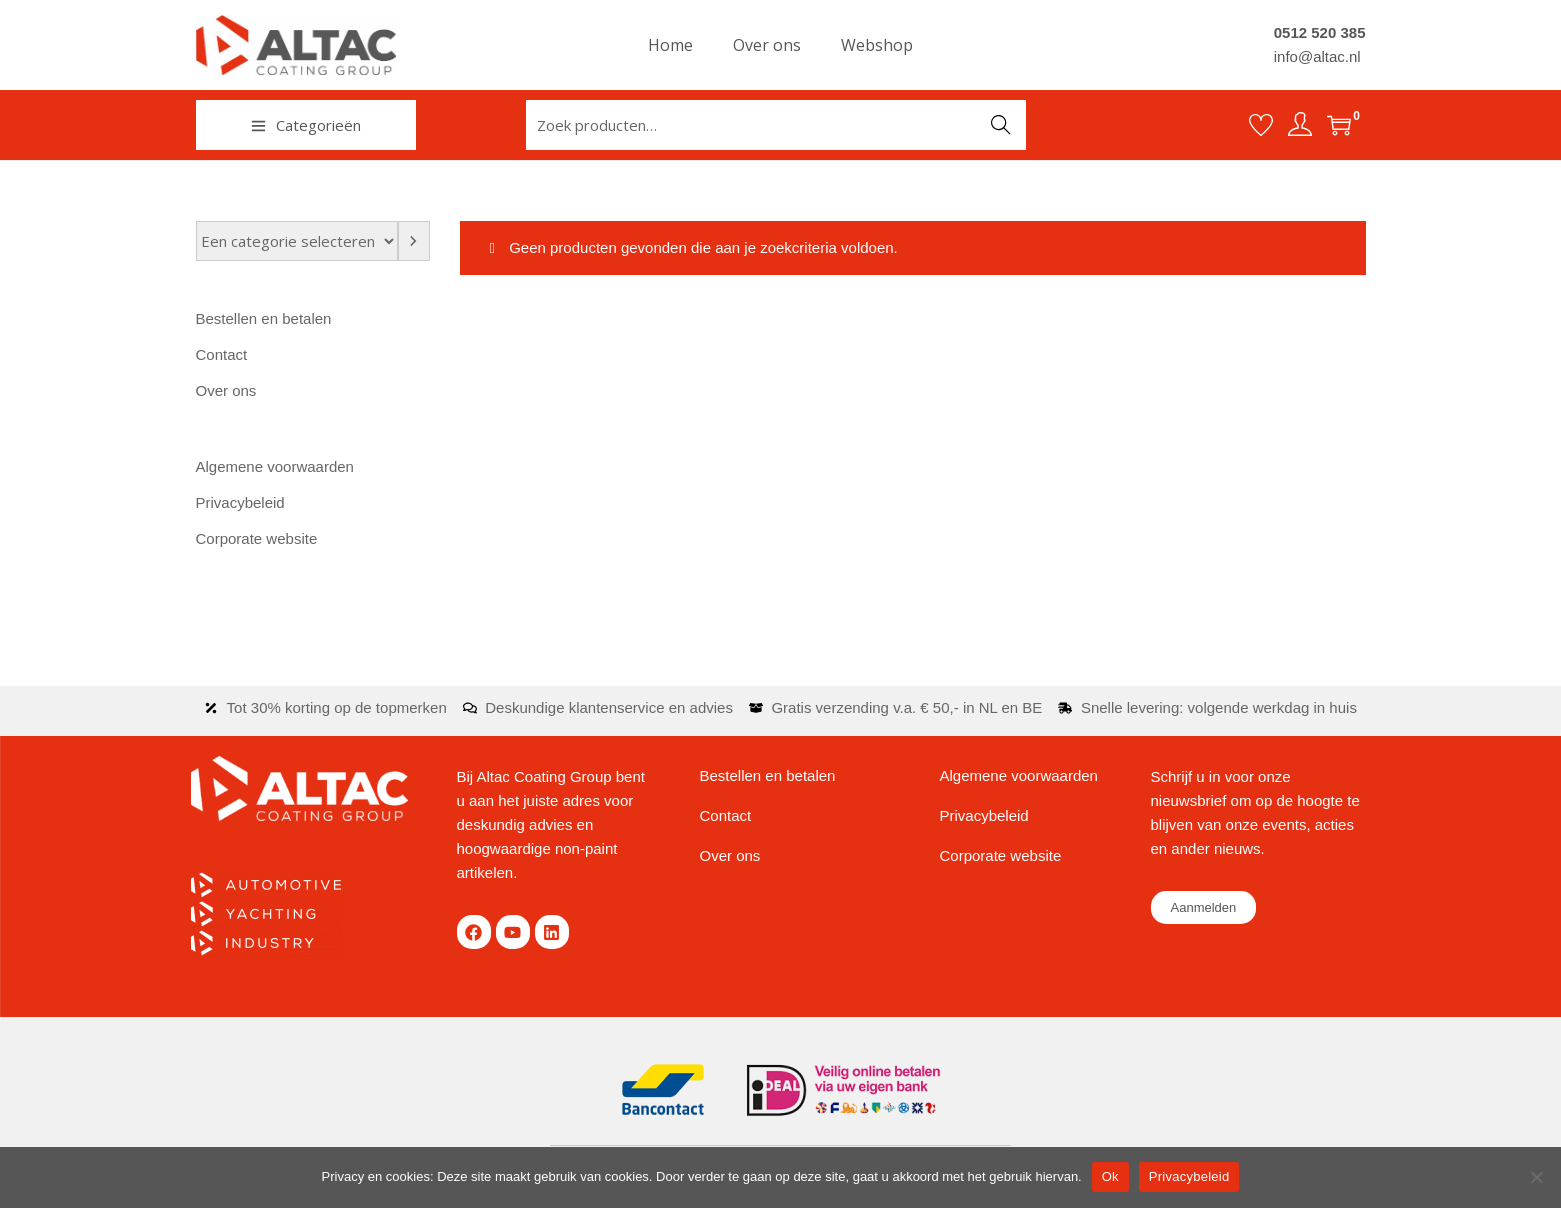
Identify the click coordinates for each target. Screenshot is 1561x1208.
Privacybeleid (240, 502)
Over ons (226, 390)
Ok (1110, 1176)
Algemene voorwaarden (275, 466)
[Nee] (1536, 1177)
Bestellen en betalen (264, 318)
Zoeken (1000, 125)
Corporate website (257, 538)
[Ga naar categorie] (414, 241)
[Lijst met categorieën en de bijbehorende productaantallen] (297, 241)
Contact (222, 354)
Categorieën (306, 125)
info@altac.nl (1317, 56)
